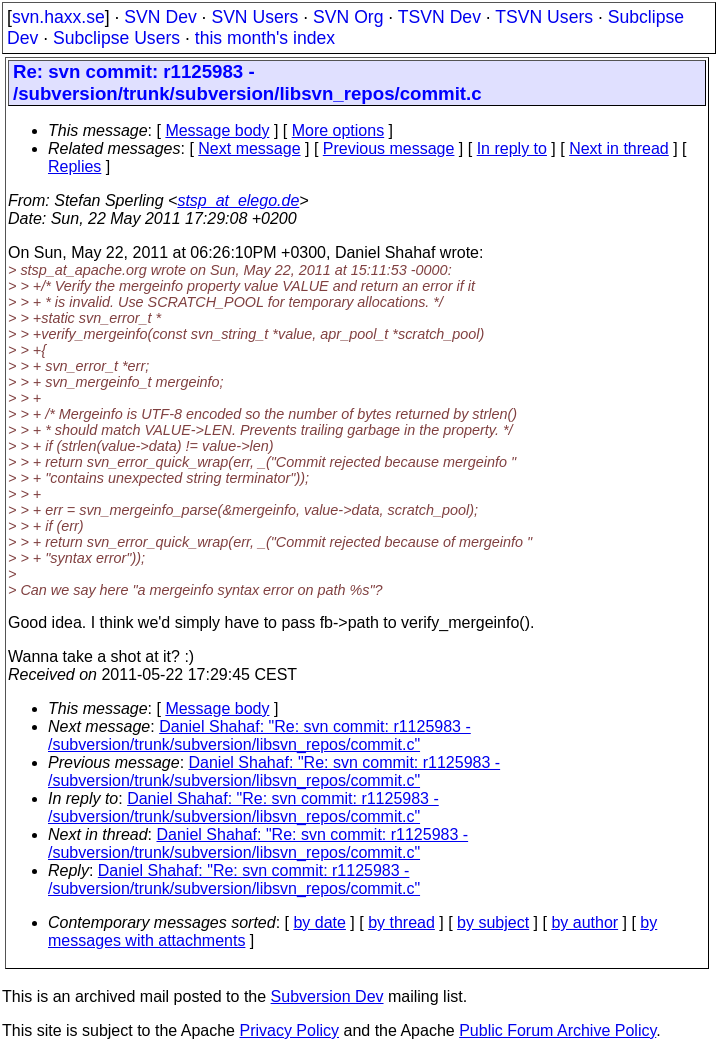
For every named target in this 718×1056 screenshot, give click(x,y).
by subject (493, 922)
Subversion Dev (327, 996)
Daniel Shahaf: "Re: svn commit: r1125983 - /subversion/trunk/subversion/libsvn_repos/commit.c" (259, 735)
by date (319, 922)
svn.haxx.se (58, 17)
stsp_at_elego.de (238, 200)
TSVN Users (544, 17)
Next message (249, 148)
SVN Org (348, 17)
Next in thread (619, 148)
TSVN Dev (439, 17)
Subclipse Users (116, 38)
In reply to (512, 148)
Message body (217, 130)
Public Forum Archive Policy (557, 1030)
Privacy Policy (289, 1030)
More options (338, 130)
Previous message (389, 148)
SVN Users (254, 17)
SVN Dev (160, 17)
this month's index (265, 38)
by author (584, 922)
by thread (401, 922)
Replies (74, 166)
